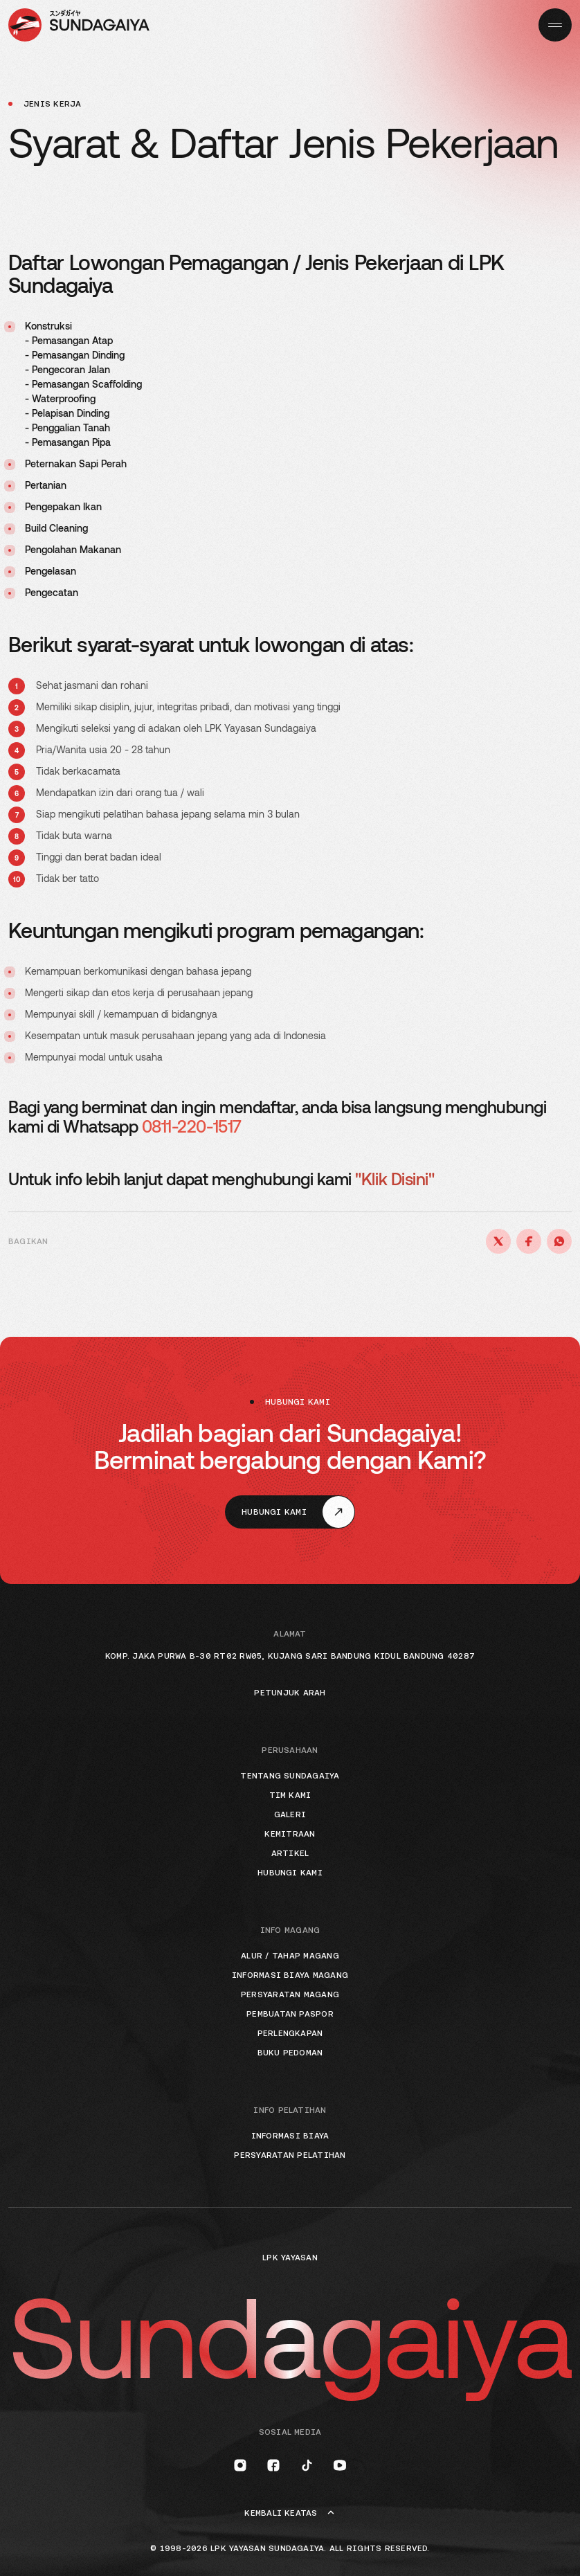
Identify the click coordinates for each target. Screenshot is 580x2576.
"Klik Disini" (394, 1179)
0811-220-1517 (192, 1126)
